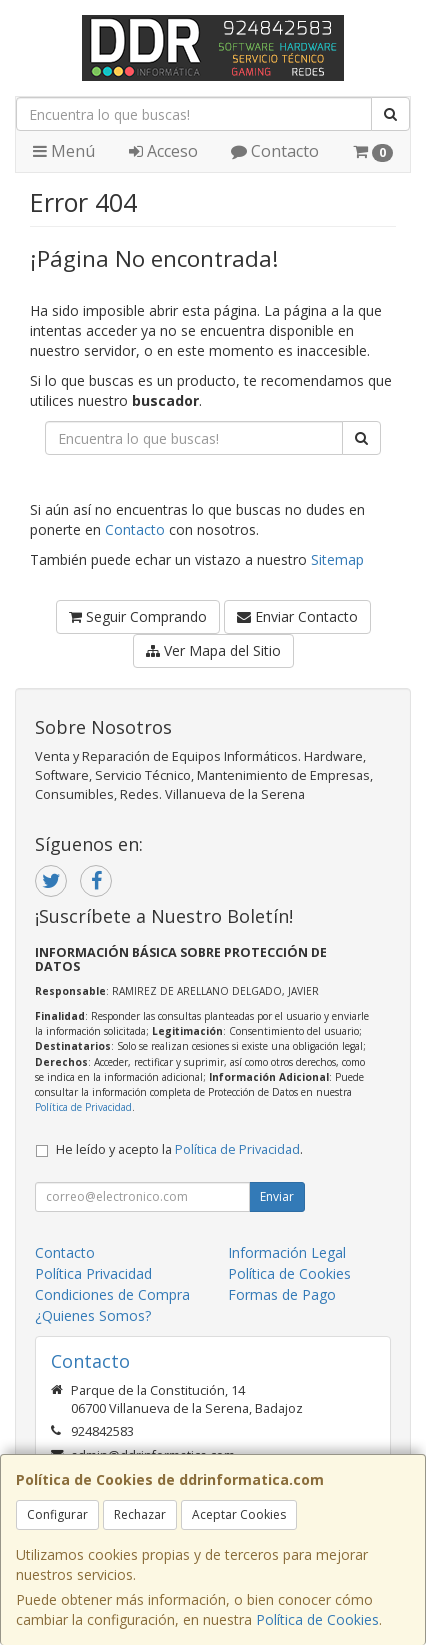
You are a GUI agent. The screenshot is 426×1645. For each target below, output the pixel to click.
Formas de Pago (282, 1294)
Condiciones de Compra (112, 1294)
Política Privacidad (93, 1273)
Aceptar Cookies (239, 1514)
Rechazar (140, 1514)
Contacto (275, 151)
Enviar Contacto (297, 616)
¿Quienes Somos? (93, 1315)
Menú (64, 151)
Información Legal (287, 1252)
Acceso (163, 151)
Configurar (57, 1514)
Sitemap (337, 559)
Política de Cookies (317, 1619)
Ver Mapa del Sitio (213, 650)
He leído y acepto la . (179, 1149)
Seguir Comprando (138, 616)
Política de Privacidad (83, 1107)
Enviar (277, 1196)
